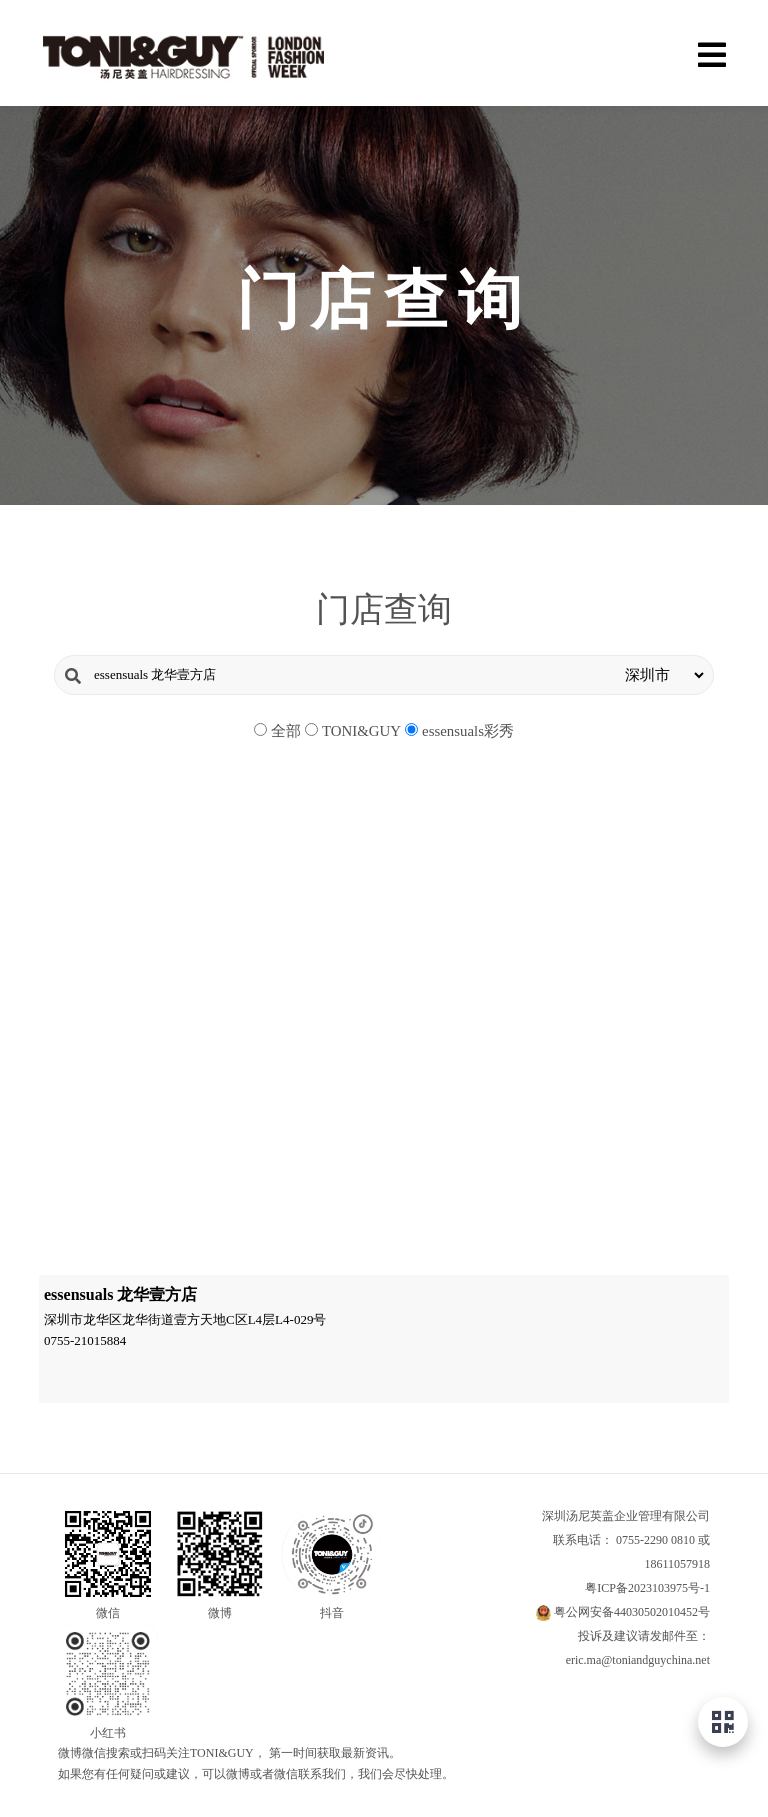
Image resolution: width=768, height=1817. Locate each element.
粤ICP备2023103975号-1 (647, 1588)
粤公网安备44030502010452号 (632, 1612)
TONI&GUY (361, 731)
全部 (286, 731)
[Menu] (711, 52)
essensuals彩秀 (468, 731)
